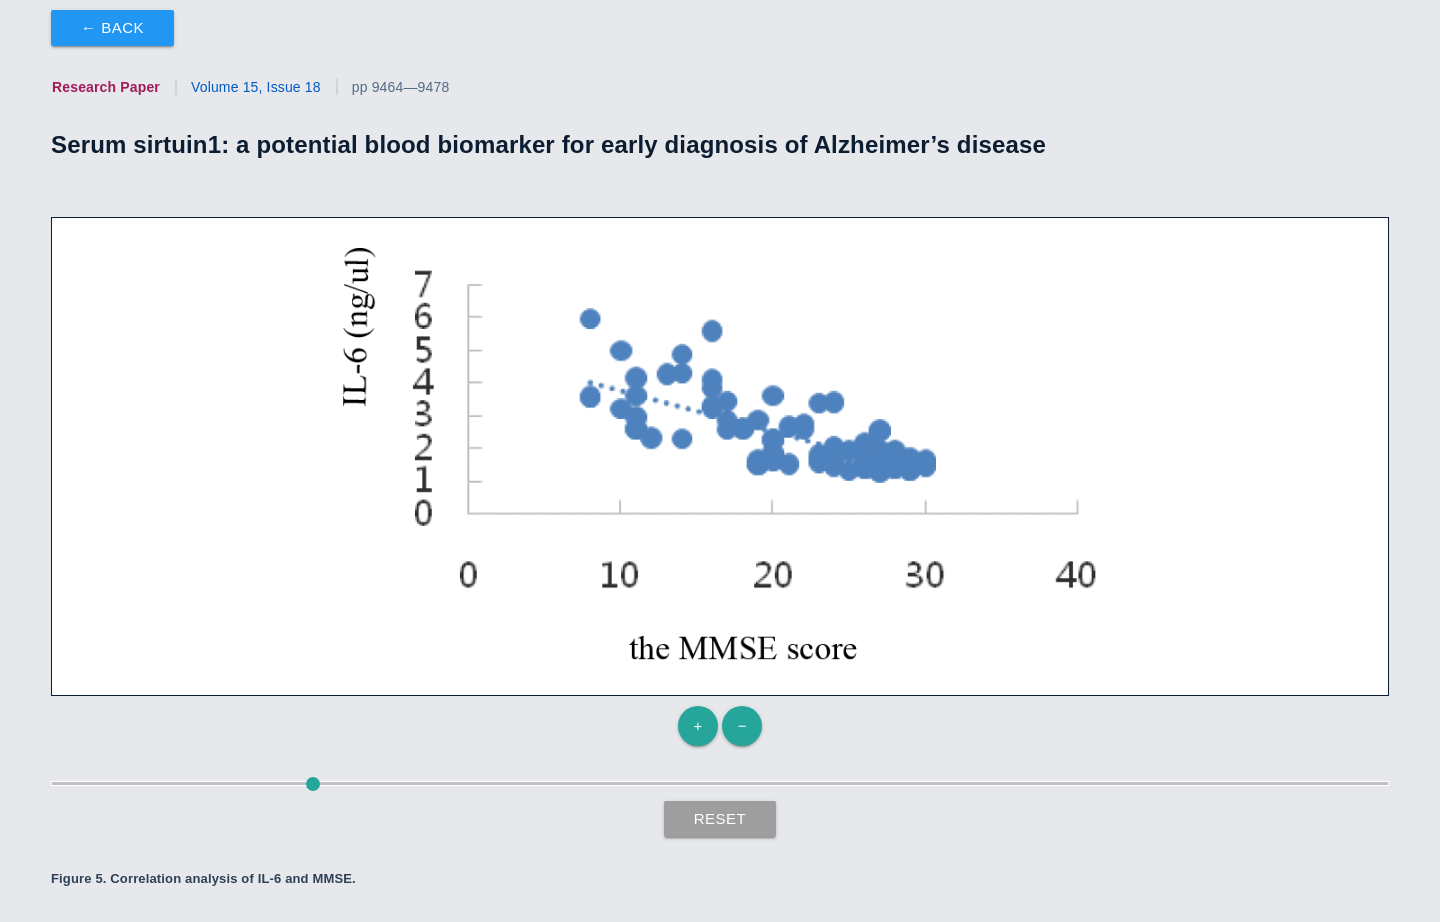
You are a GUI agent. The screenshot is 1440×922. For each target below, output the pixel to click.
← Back (112, 27)
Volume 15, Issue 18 (256, 87)
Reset (720, 818)
